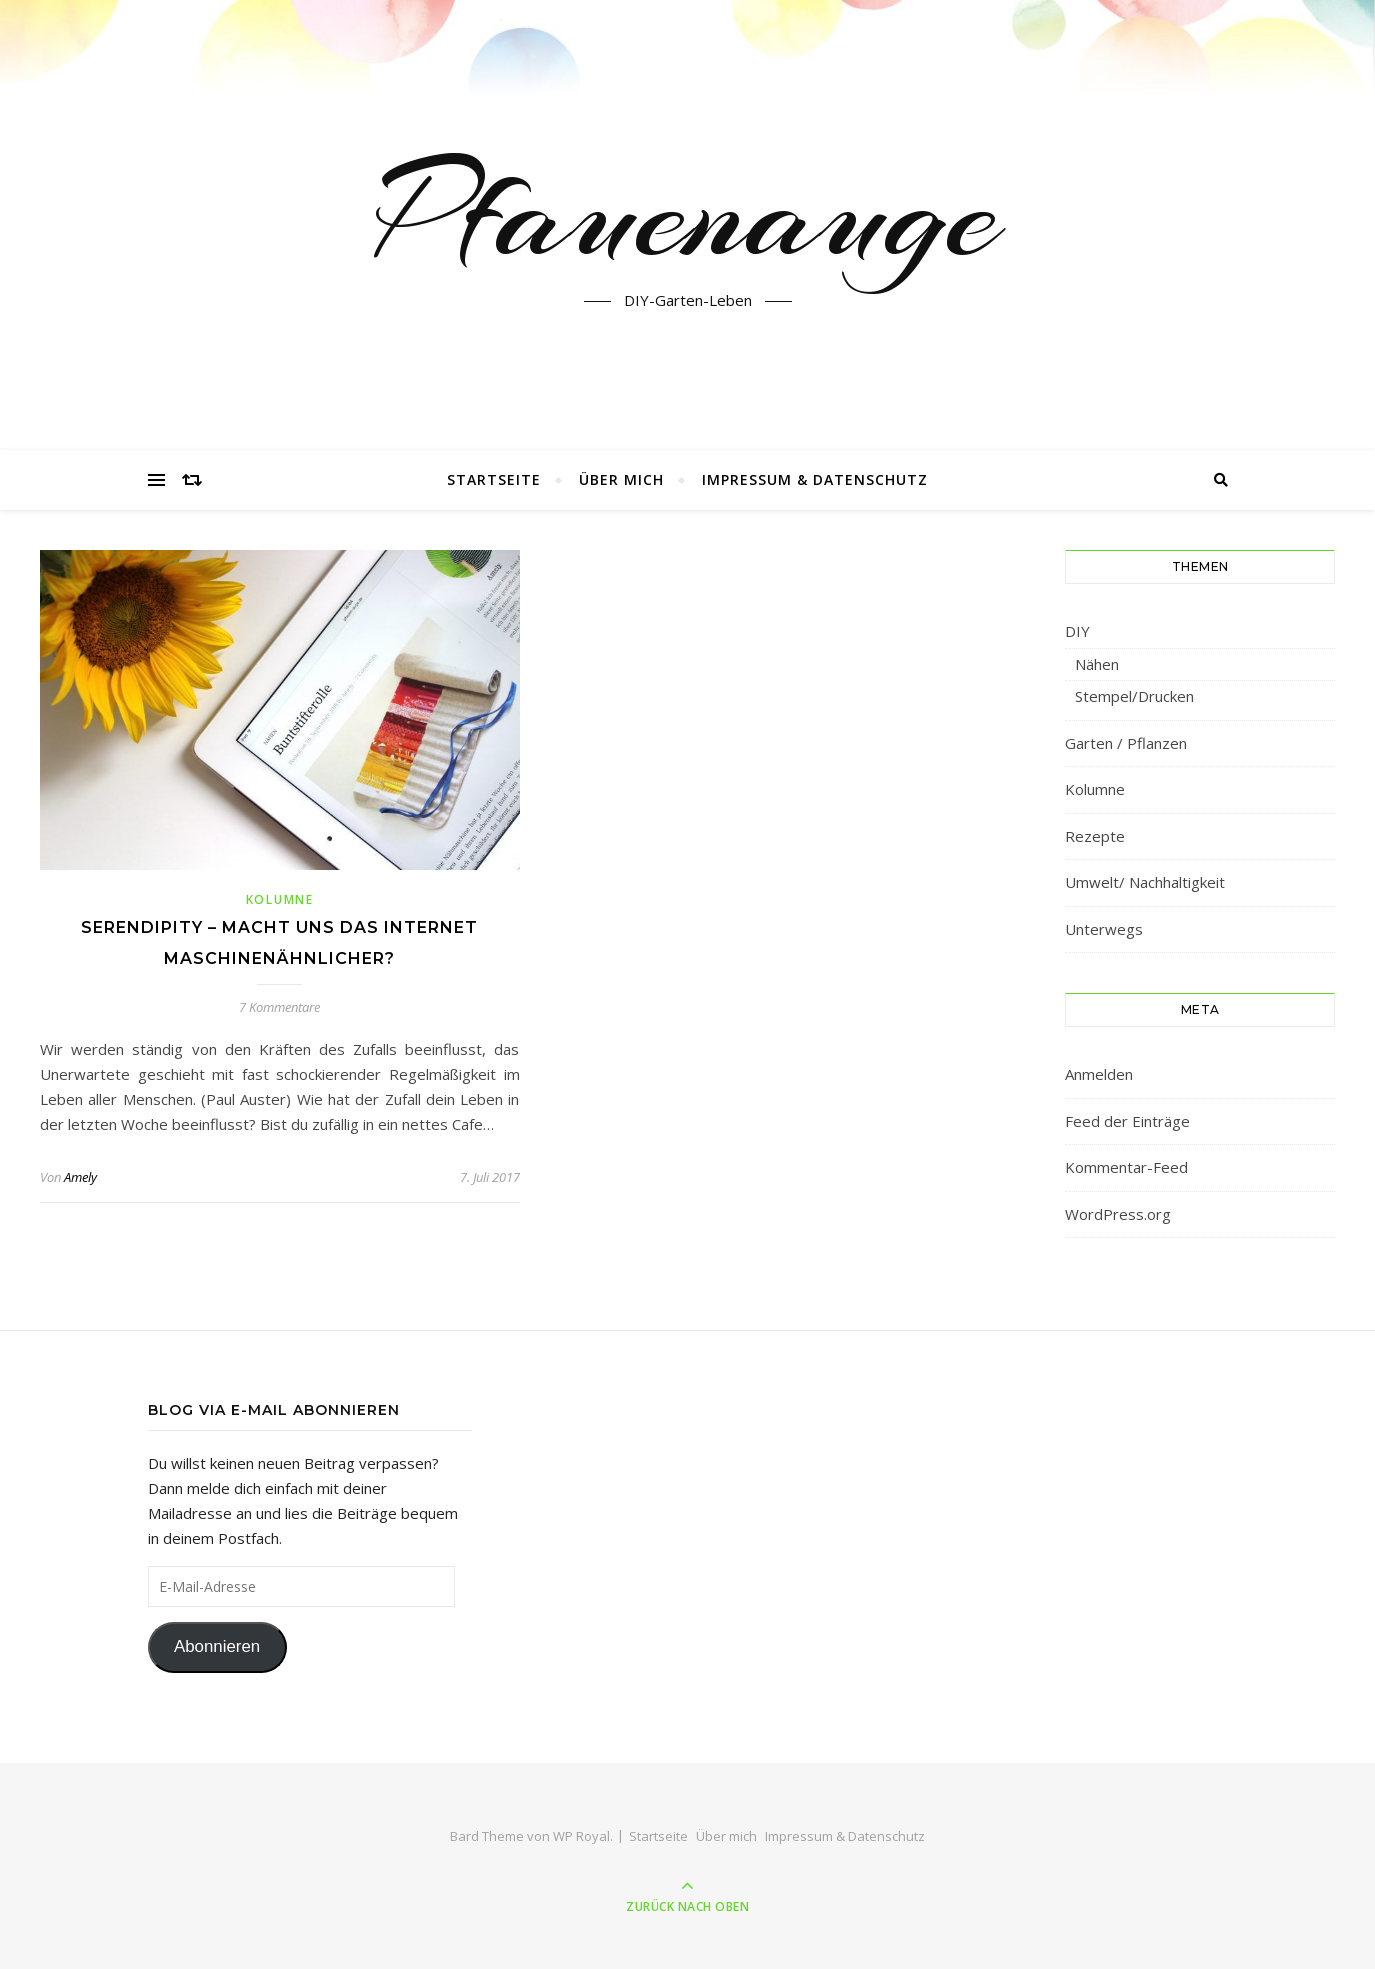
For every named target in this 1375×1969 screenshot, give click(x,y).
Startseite (494, 479)
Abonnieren (217, 1646)
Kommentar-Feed (1126, 1167)
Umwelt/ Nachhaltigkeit (1145, 882)
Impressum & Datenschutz (815, 479)
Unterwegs (1104, 929)
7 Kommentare (279, 1007)
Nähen (1097, 664)
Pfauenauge (687, 213)
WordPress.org (1118, 1214)
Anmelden (1099, 1074)
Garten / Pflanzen (1126, 743)
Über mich (621, 479)
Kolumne (280, 899)
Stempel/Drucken (1134, 696)
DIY (1077, 631)
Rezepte (1095, 836)
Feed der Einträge (1127, 1121)
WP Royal (581, 1836)
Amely (80, 1177)
